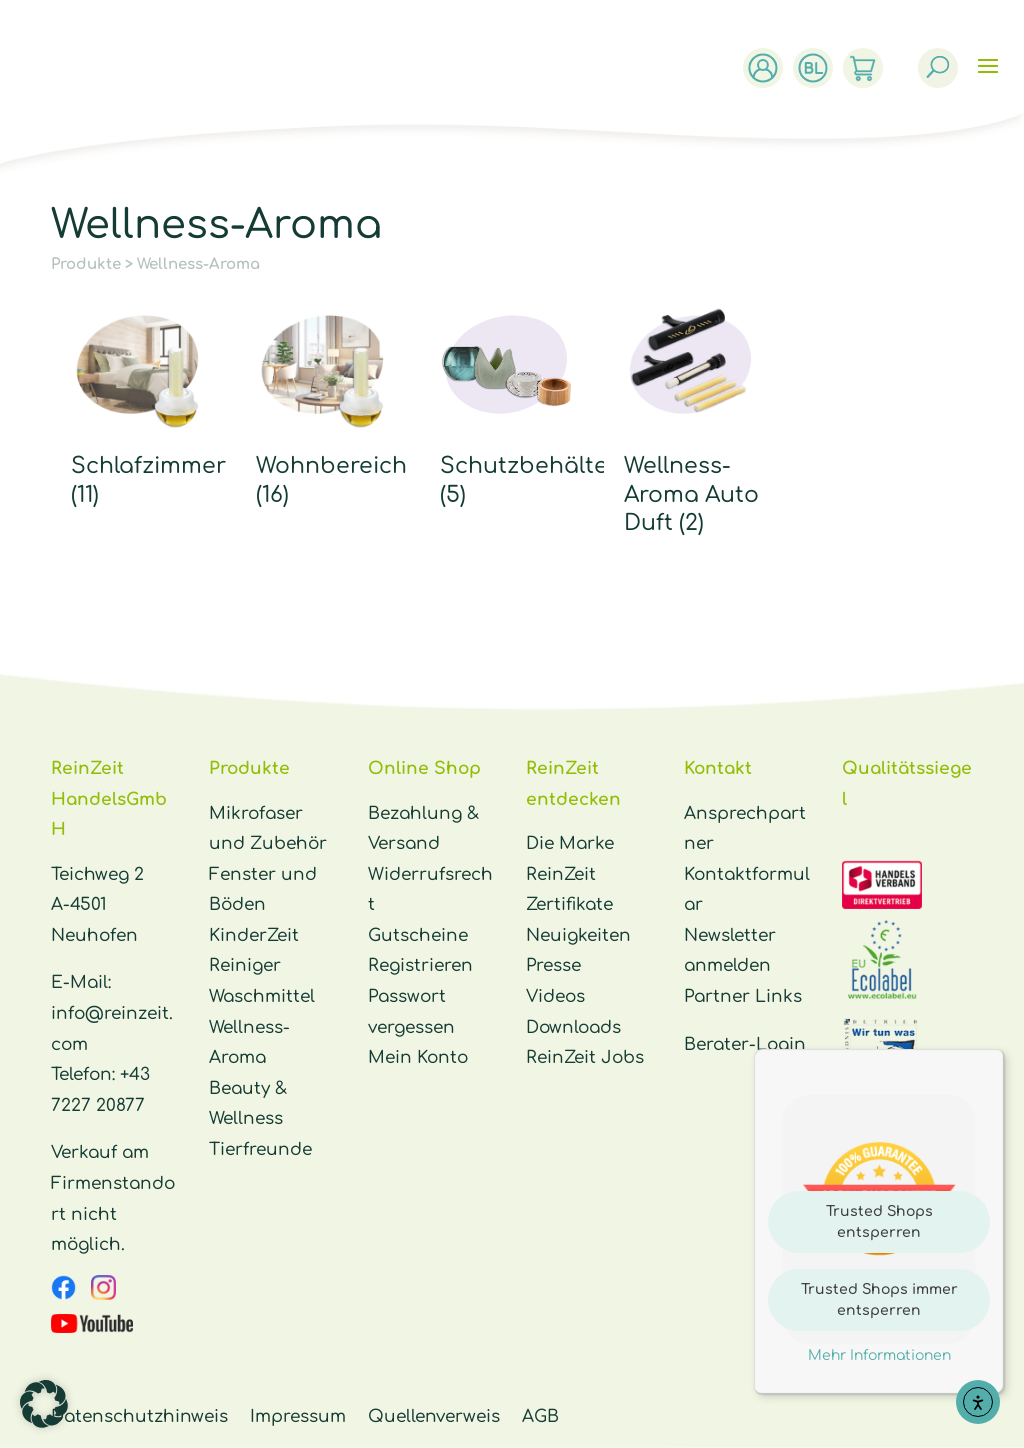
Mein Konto (418, 1057)
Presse (553, 965)
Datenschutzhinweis (139, 1416)
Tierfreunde (260, 1149)
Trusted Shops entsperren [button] (879, 1222)
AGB (540, 1416)
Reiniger (245, 965)
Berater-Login (745, 1044)
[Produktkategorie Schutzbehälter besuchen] (507, 408)
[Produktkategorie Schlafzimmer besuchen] (138, 408)
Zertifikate (569, 904)
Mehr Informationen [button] (879, 1355)
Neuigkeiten (578, 935)
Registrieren (420, 965)
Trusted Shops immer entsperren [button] (879, 1300)
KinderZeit (254, 935)
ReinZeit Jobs (585, 1057)
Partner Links (743, 996)
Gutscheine (418, 935)
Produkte (86, 264)
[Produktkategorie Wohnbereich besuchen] (323, 408)
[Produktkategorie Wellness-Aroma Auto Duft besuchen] (691, 423)
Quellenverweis (434, 1416)
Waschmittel (262, 996)
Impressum (298, 1416)
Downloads (573, 1027)
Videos (555, 996)
